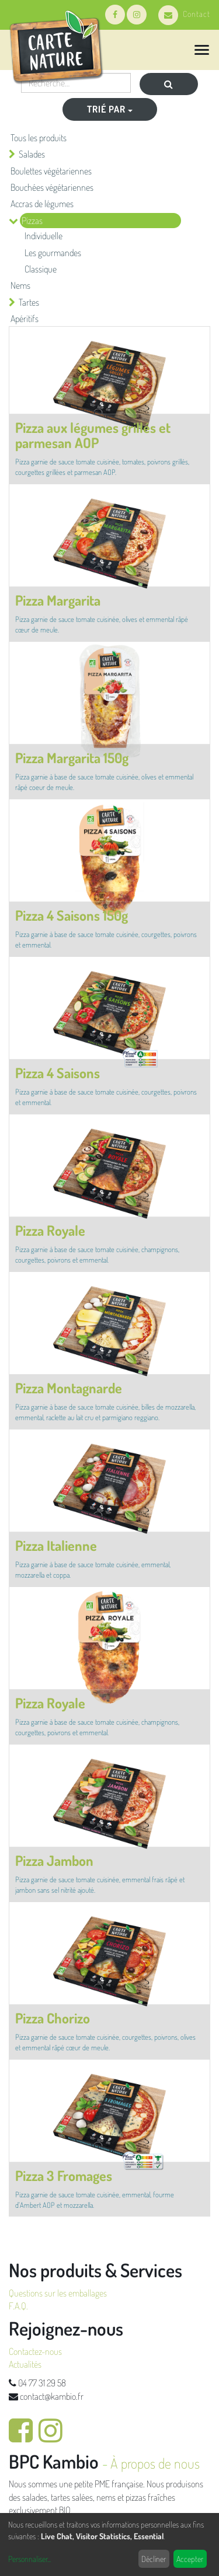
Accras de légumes (42, 203)
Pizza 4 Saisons (57, 1073)
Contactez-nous (35, 2351)
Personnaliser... (29, 2559)
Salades (32, 154)
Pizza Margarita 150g (71, 758)
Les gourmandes (53, 252)
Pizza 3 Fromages (63, 2175)
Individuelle (43, 236)
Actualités (25, 2364)
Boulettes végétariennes (51, 171)
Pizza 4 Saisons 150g (71, 915)
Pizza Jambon (54, 1860)
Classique (41, 269)
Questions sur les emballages (58, 2293)
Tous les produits (39, 138)
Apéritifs (25, 318)
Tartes (29, 302)
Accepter (189, 2559)
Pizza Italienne (56, 1545)
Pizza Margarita (57, 600)
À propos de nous (155, 2463)
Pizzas (32, 220)
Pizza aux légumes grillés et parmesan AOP (93, 435)
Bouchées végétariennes (52, 187)
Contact (184, 14)
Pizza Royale (50, 1230)
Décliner (153, 2559)
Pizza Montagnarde (68, 1388)
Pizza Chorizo (52, 2018)
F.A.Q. (18, 2306)
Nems (20, 285)
